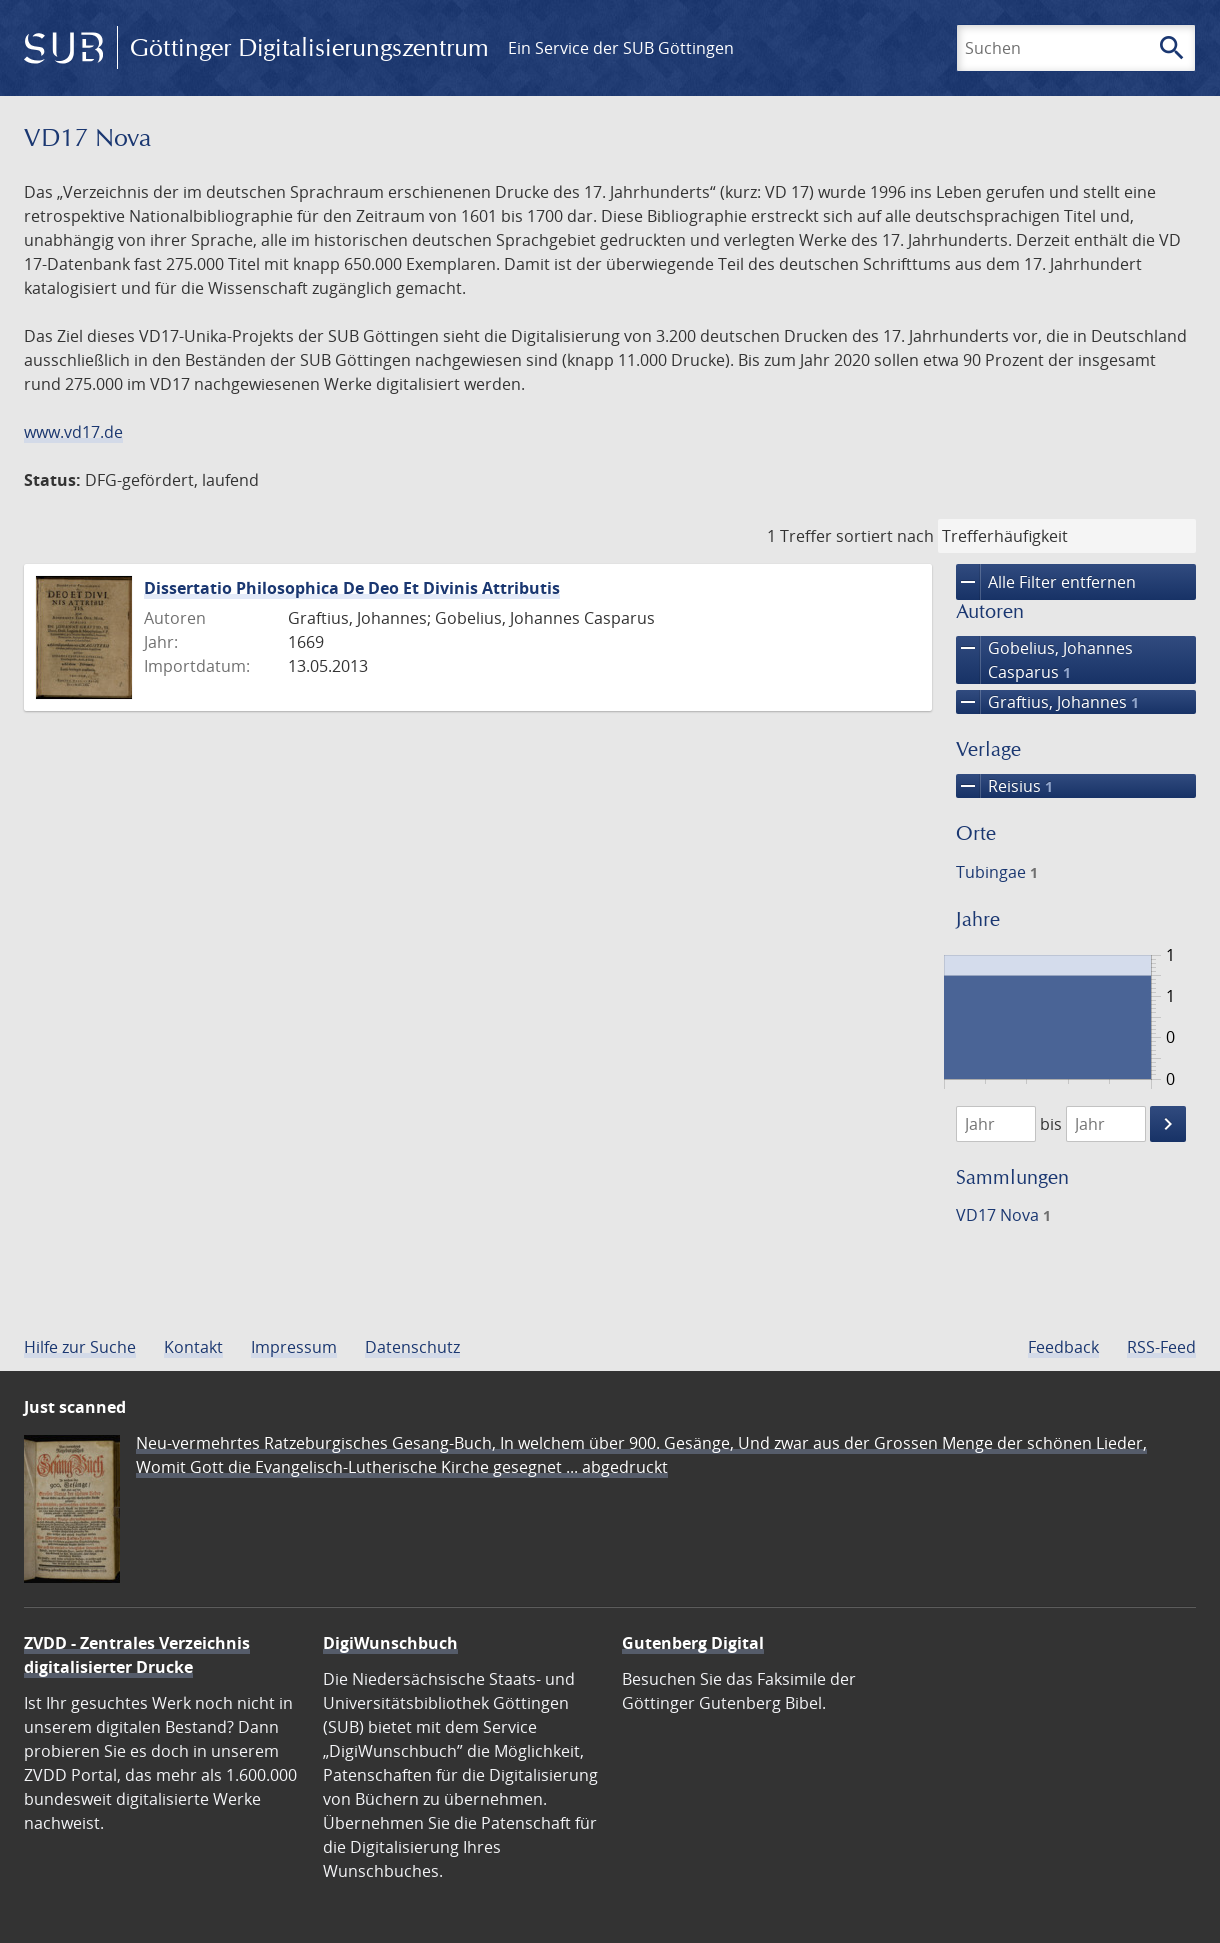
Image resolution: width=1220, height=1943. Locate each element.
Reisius (1004, 786)
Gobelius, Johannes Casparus (1044, 660)
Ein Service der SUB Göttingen (621, 48)
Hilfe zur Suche (80, 1347)
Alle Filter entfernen (1046, 582)
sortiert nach (885, 536)
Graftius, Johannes (1047, 702)
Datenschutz (412, 1347)
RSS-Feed (1161, 1347)
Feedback (1063, 1347)
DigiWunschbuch (390, 1643)
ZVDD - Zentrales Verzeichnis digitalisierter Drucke (137, 1655)
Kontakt (193, 1347)
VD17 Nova (1003, 1215)
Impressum (294, 1347)
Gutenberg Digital (693, 1643)
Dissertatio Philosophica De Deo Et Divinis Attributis (352, 588)
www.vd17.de (73, 432)
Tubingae (997, 872)
